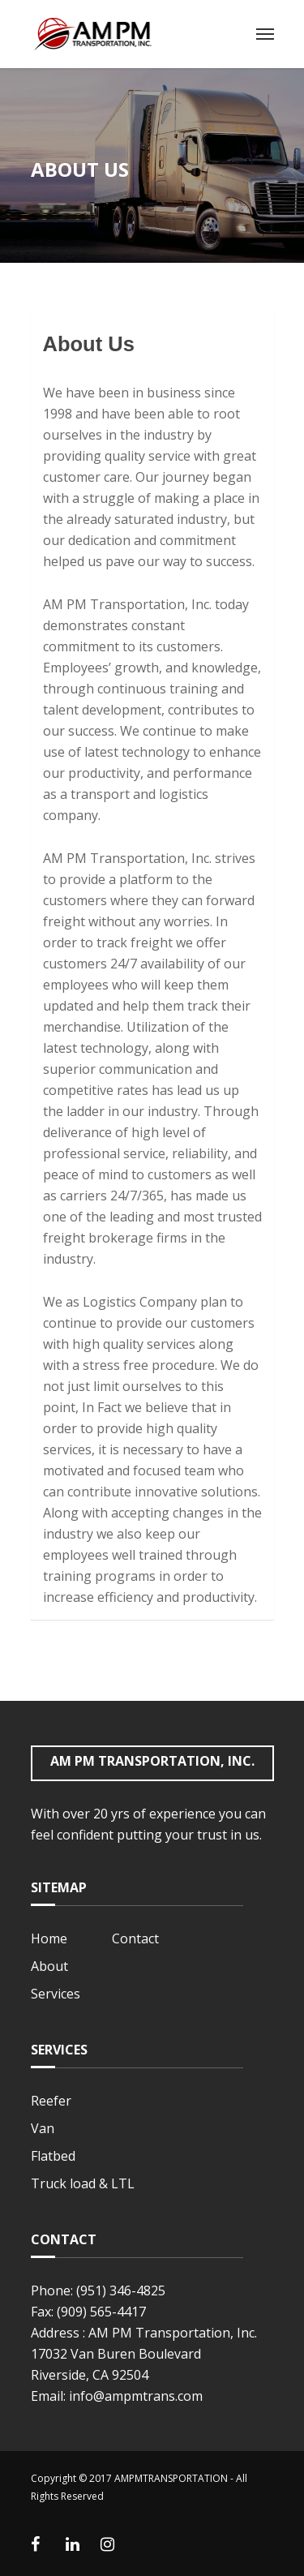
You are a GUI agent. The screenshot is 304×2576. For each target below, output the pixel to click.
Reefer (51, 2101)
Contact (135, 1938)
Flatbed (53, 2156)
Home (49, 1938)
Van (42, 2128)
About (49, 1966)
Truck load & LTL (83, 2183)
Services (55, 1994)
